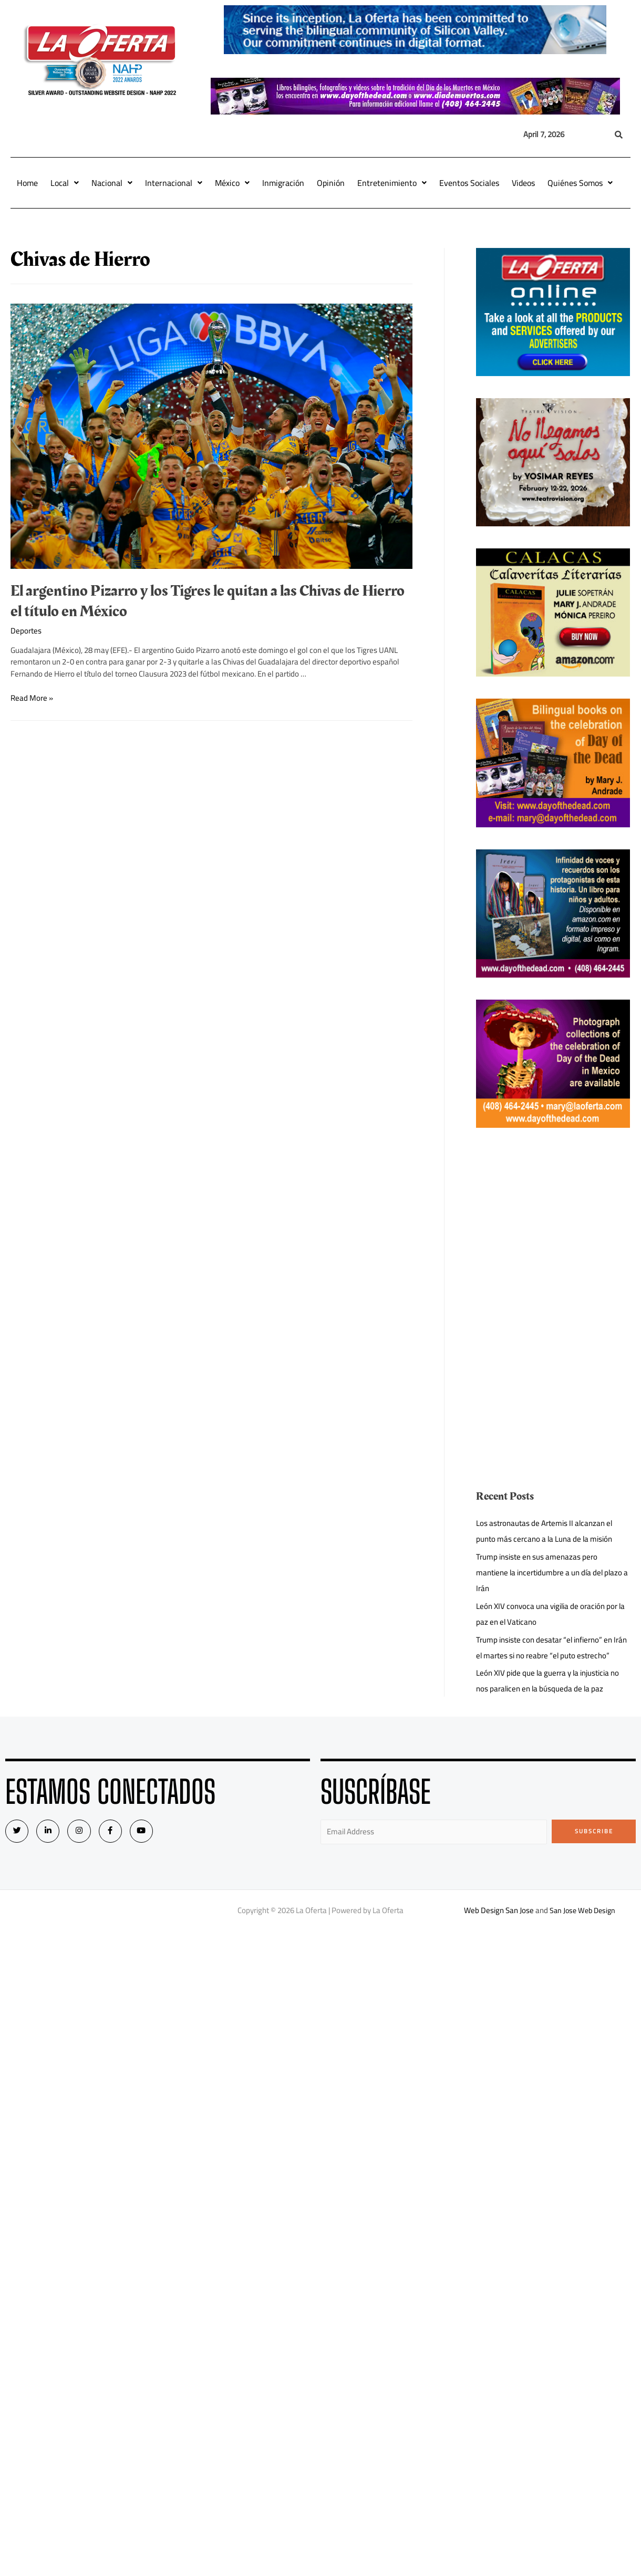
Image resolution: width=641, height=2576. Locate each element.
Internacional (173, 183)
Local (64, 183)
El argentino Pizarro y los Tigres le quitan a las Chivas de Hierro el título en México (208, 601)
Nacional (111, 183)
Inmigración (283, 183)
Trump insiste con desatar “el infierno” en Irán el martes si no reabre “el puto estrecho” (551, 1647)
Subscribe (594, 1831)
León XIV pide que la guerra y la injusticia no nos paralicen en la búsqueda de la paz (548, 1680)
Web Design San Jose (497, 1910)
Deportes (26, 630)
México (232, 183)
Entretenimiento (392, 183)
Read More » (32, 697)
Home (27, 183)
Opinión (331, 183)
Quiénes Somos (580, 183)
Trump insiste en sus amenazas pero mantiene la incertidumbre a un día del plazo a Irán (552, 1572)
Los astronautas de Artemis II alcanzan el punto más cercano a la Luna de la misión (544, 1530)
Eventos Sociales (469, 183)
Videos (523, 183)
